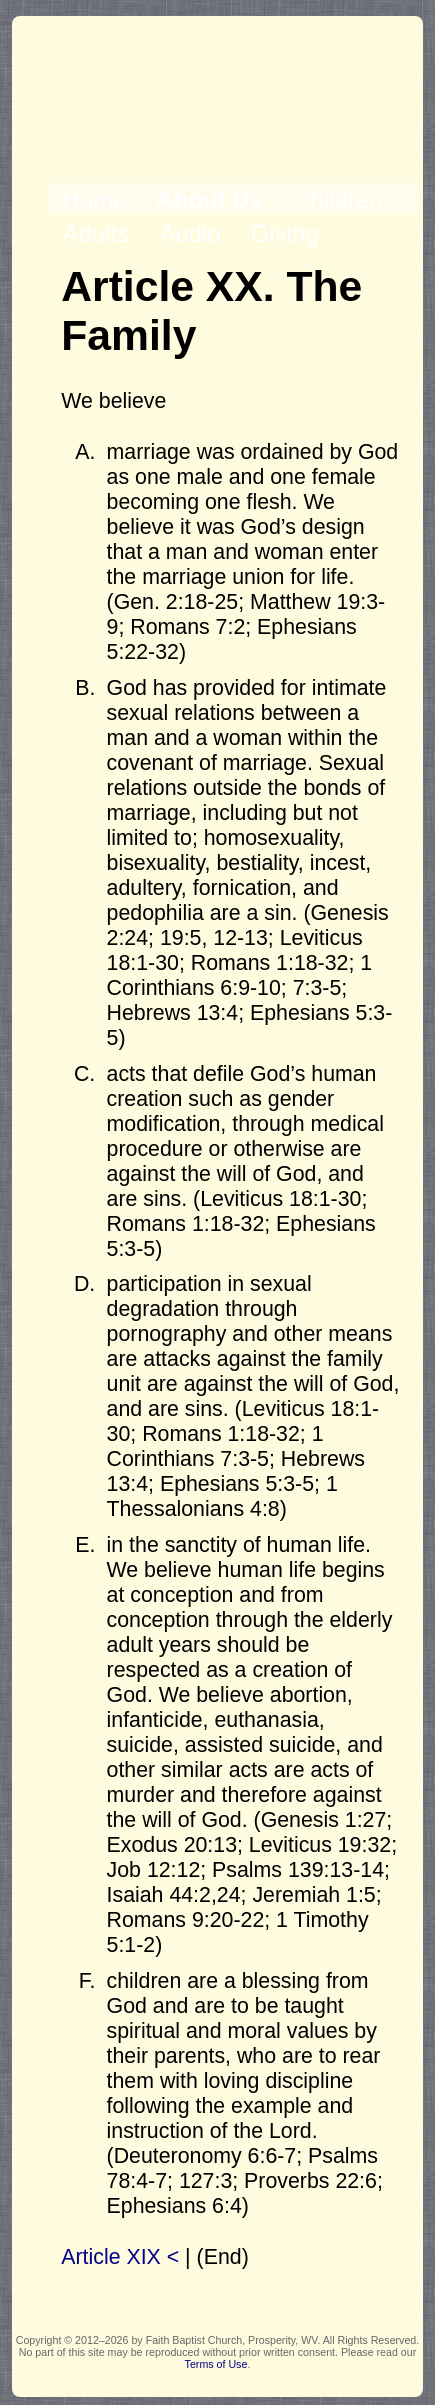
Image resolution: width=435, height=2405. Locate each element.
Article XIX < (120, 2257)
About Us (209, 199)
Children (337, 199)
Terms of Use (216, 2364)
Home (94, 199)
